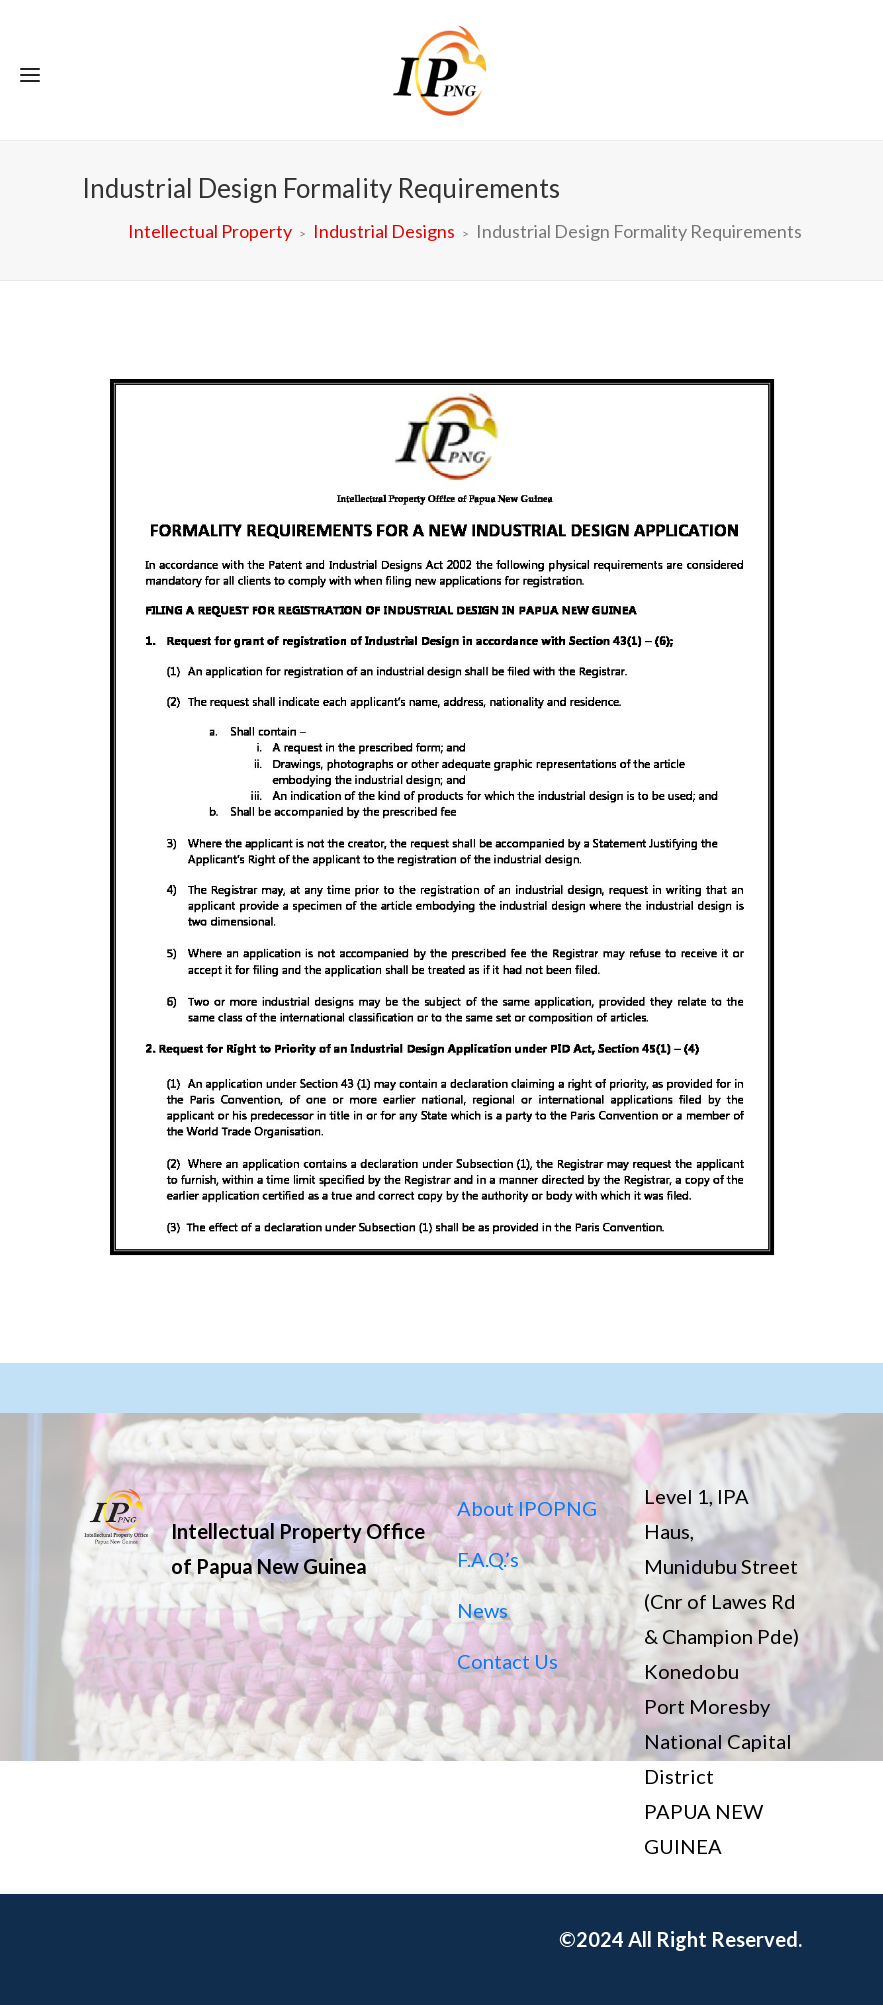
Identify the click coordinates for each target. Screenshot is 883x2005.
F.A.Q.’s (488, 1559)
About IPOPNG (527, 1508)
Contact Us (507, 1661)
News (482, 1610)
